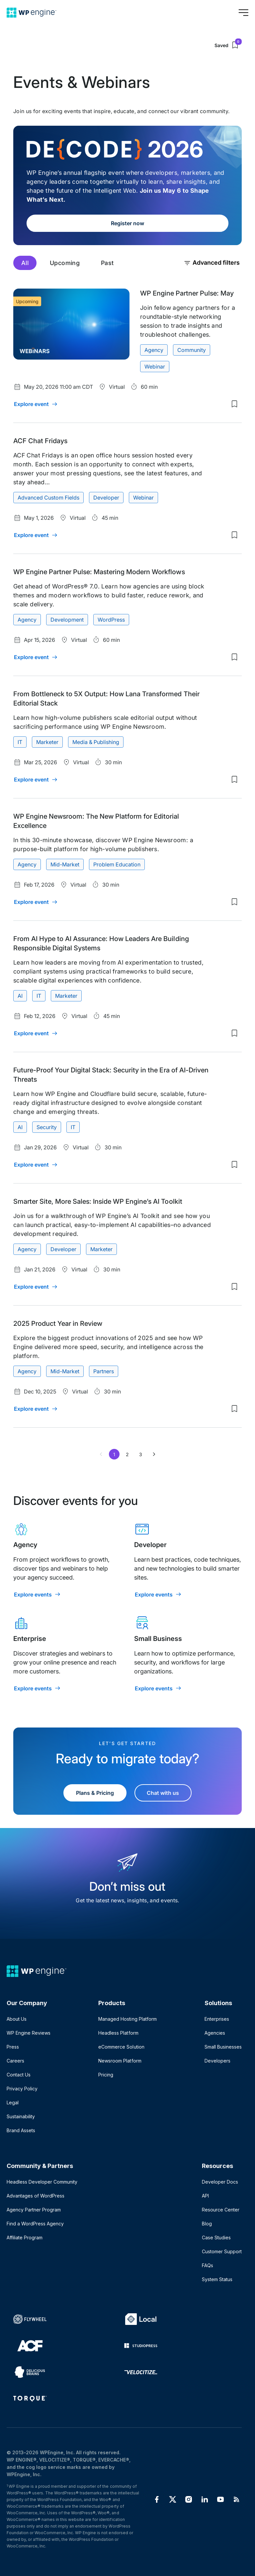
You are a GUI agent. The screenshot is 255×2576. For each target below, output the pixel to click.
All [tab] (25, 262)
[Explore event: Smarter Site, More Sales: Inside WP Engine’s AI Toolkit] (36, 1286)
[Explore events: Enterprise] (37, 1688)
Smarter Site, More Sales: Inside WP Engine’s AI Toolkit (97, 1201)
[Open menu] (243, 12)
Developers (217, 2061)
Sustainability (21, 2116)
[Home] (31, 12)
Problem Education (116, 864)
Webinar (154, 366)
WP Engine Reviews (28, 2033)
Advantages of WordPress (35, 2196)
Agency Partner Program (34, 2209)
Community (191, 350)
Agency (153, 350)
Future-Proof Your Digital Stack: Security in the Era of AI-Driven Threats (111, 1074)
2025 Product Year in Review (57, 1323)
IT (20, 742)
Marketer (47, 742)
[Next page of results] (154, 1454)
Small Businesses (223, 2047)
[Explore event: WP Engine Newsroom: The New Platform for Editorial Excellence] (36, 902)
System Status (217, 2279)
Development (67, 619)
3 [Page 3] (140, 1454)
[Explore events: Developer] (158, 1594)
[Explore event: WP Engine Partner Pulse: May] (36, 404)
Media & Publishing (95, 742)
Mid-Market (64, 864)
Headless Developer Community (42, 2182)
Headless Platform (118, 2033)
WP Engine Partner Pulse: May (187, 293)
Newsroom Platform (119, 2061)
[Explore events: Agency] (37, 1594)
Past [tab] (107, 262)
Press (13, 2047)
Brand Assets (21, 2130)
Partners (103, 1371)
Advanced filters (211, 263)
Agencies (215, 2033)
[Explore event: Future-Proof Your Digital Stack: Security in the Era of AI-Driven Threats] (36, 1164)
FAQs (207, 2265)
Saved (228, 45)
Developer (106, 497)
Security (47, 1127)
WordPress (111, 619)
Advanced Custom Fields (48, 497)
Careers (15, 2061)
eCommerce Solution (121, 2047)
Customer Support (222, 2251)
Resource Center (220, 2209)
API (205, 2196)
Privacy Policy (22, 2088)
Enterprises (217, 2019)
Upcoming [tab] (65, 262)
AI (20, 995)
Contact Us (19, 2074)
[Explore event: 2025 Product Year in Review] (36, 1408)
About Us (17, 2019)
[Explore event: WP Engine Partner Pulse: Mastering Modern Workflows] (36, 657)
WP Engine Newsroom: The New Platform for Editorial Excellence (96, 821)
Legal (13, 2102)
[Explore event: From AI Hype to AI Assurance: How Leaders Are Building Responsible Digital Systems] (36, 1033)
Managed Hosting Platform (127, 2019)
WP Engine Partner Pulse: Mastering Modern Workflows (99, 572)
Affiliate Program (24, 2237)
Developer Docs (220, 2182)
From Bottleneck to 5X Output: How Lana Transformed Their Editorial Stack (106, 698)
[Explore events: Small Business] (158, 1688)
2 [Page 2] (127, 1454)
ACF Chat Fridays (40, 441)
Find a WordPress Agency (35, 2223)
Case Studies (216, 2237)
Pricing (105, 2074)
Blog (207, 2223)
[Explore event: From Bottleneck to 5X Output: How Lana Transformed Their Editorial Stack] (36, 779)
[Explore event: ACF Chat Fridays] (36, 535)
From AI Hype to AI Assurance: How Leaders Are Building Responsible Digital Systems (101, 943)
